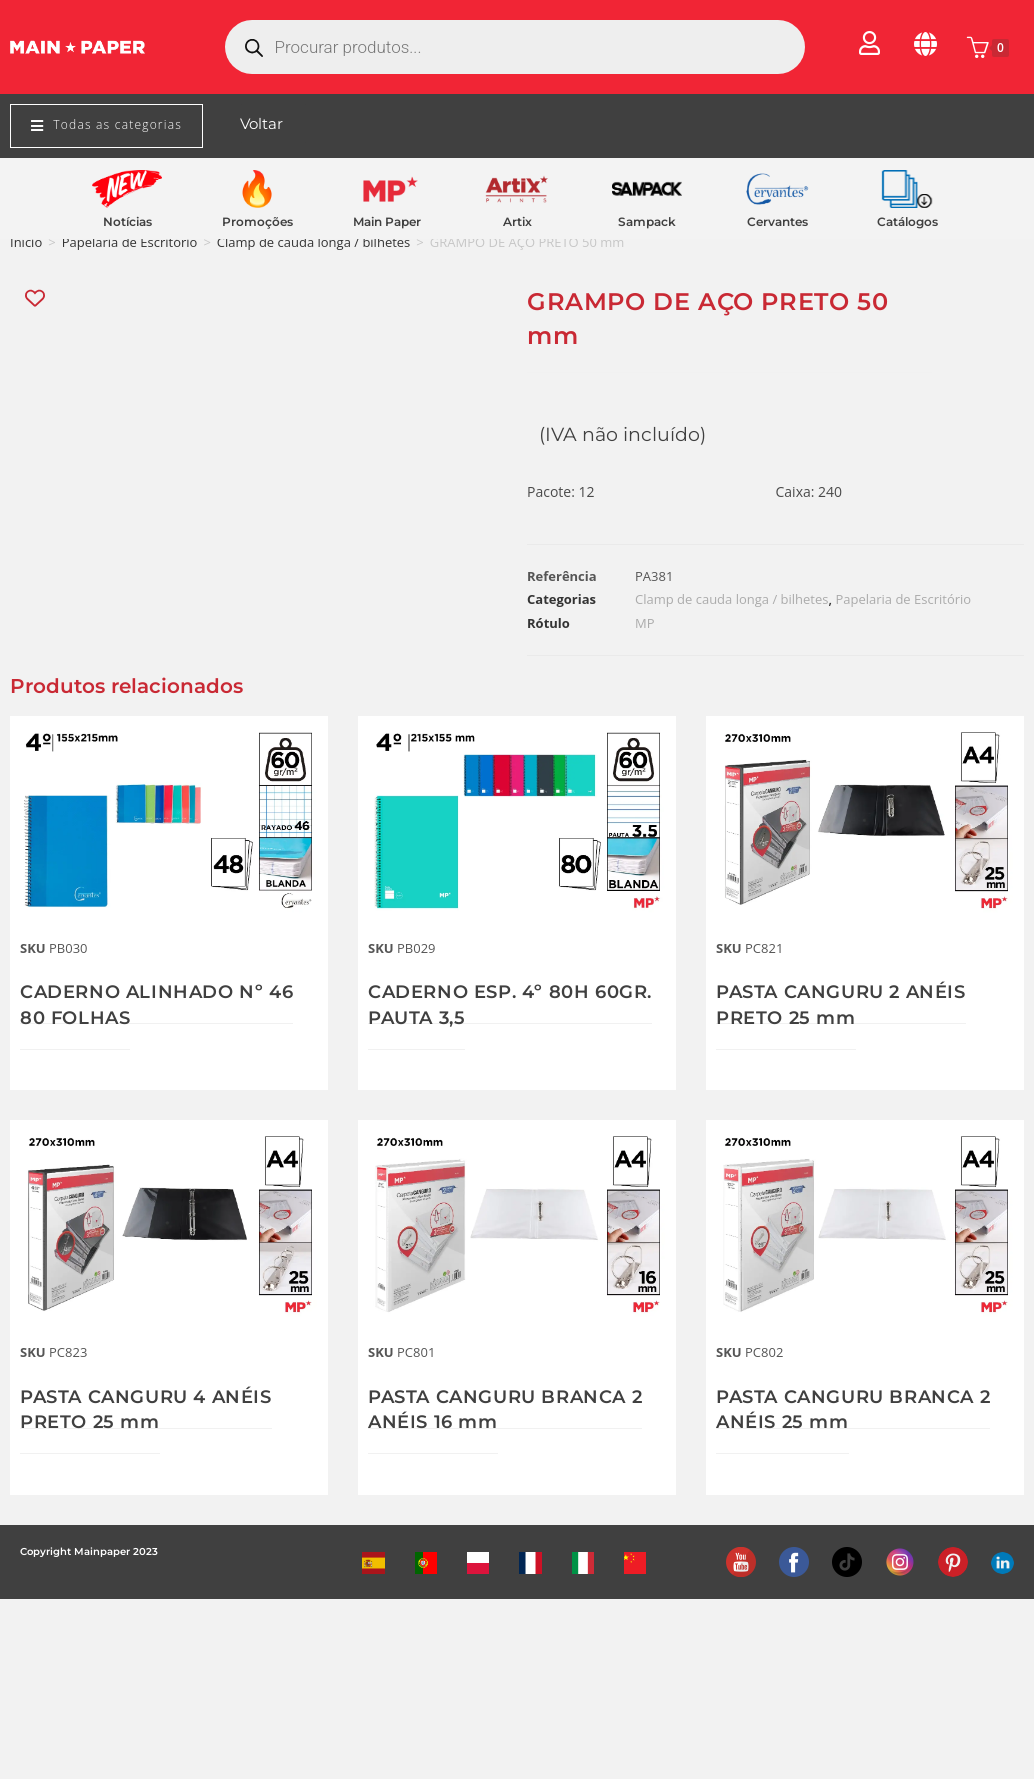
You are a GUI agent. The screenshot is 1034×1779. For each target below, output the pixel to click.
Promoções (257, 221)
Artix (517, 221)
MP (645, 623)
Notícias (127, 221)
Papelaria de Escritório (130, 242)
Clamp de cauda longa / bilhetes (313, 242)
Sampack (647, 221)
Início (26, 242)
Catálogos (907, 221)
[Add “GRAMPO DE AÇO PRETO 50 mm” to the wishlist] (36, 298)
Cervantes (777, 221)
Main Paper (387, 221)
